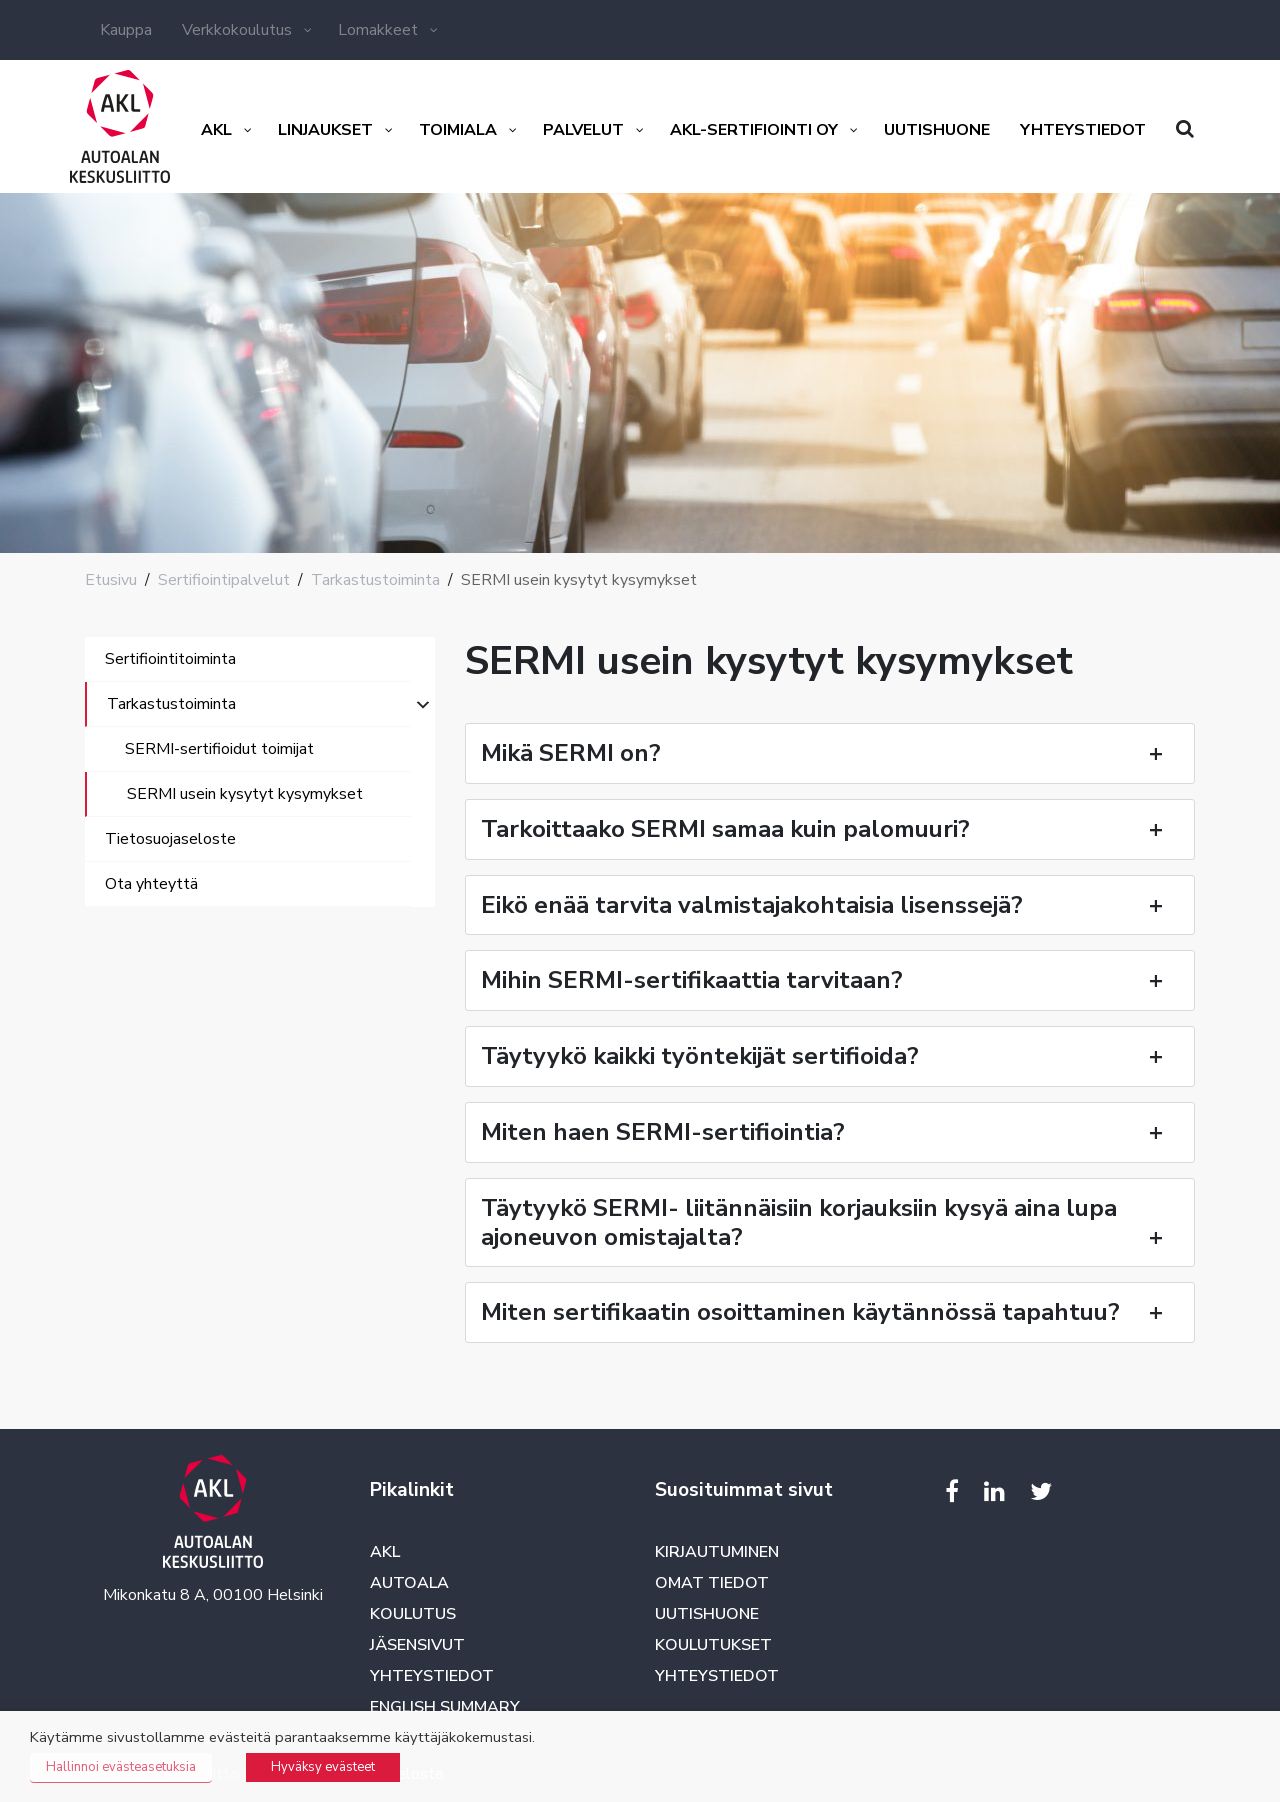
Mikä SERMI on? (830, 753)
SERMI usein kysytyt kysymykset (245, 794)
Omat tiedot (712, 1583)
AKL (385, 1552)
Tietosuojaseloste (170, 839)
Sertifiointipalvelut (224, 580)
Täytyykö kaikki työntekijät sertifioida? (830, 1056)
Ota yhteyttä (151, 884)
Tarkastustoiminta (375, 580)
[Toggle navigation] (113, 927)
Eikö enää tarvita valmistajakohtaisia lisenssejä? (830, 905)
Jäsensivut (417, 1645)
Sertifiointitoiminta (170, 659)
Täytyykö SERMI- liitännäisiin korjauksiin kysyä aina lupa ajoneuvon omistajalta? (830, 1222)
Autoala (409, 1583)
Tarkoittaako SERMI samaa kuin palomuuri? (830, 829)
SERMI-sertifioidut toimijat (219, 749)
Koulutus (413, 1614)
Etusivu (111, 580)
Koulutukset (713, 1645)
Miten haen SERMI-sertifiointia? (830, 1132)
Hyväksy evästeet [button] (323, 1767)
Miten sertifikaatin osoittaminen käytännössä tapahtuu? (830, 1312)
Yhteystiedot (432, 1676)
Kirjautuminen (717, 1552)
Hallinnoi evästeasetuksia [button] (121, 1767)
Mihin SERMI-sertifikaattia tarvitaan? (830, 980)
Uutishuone (707, 1614)
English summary (445, 1707)
